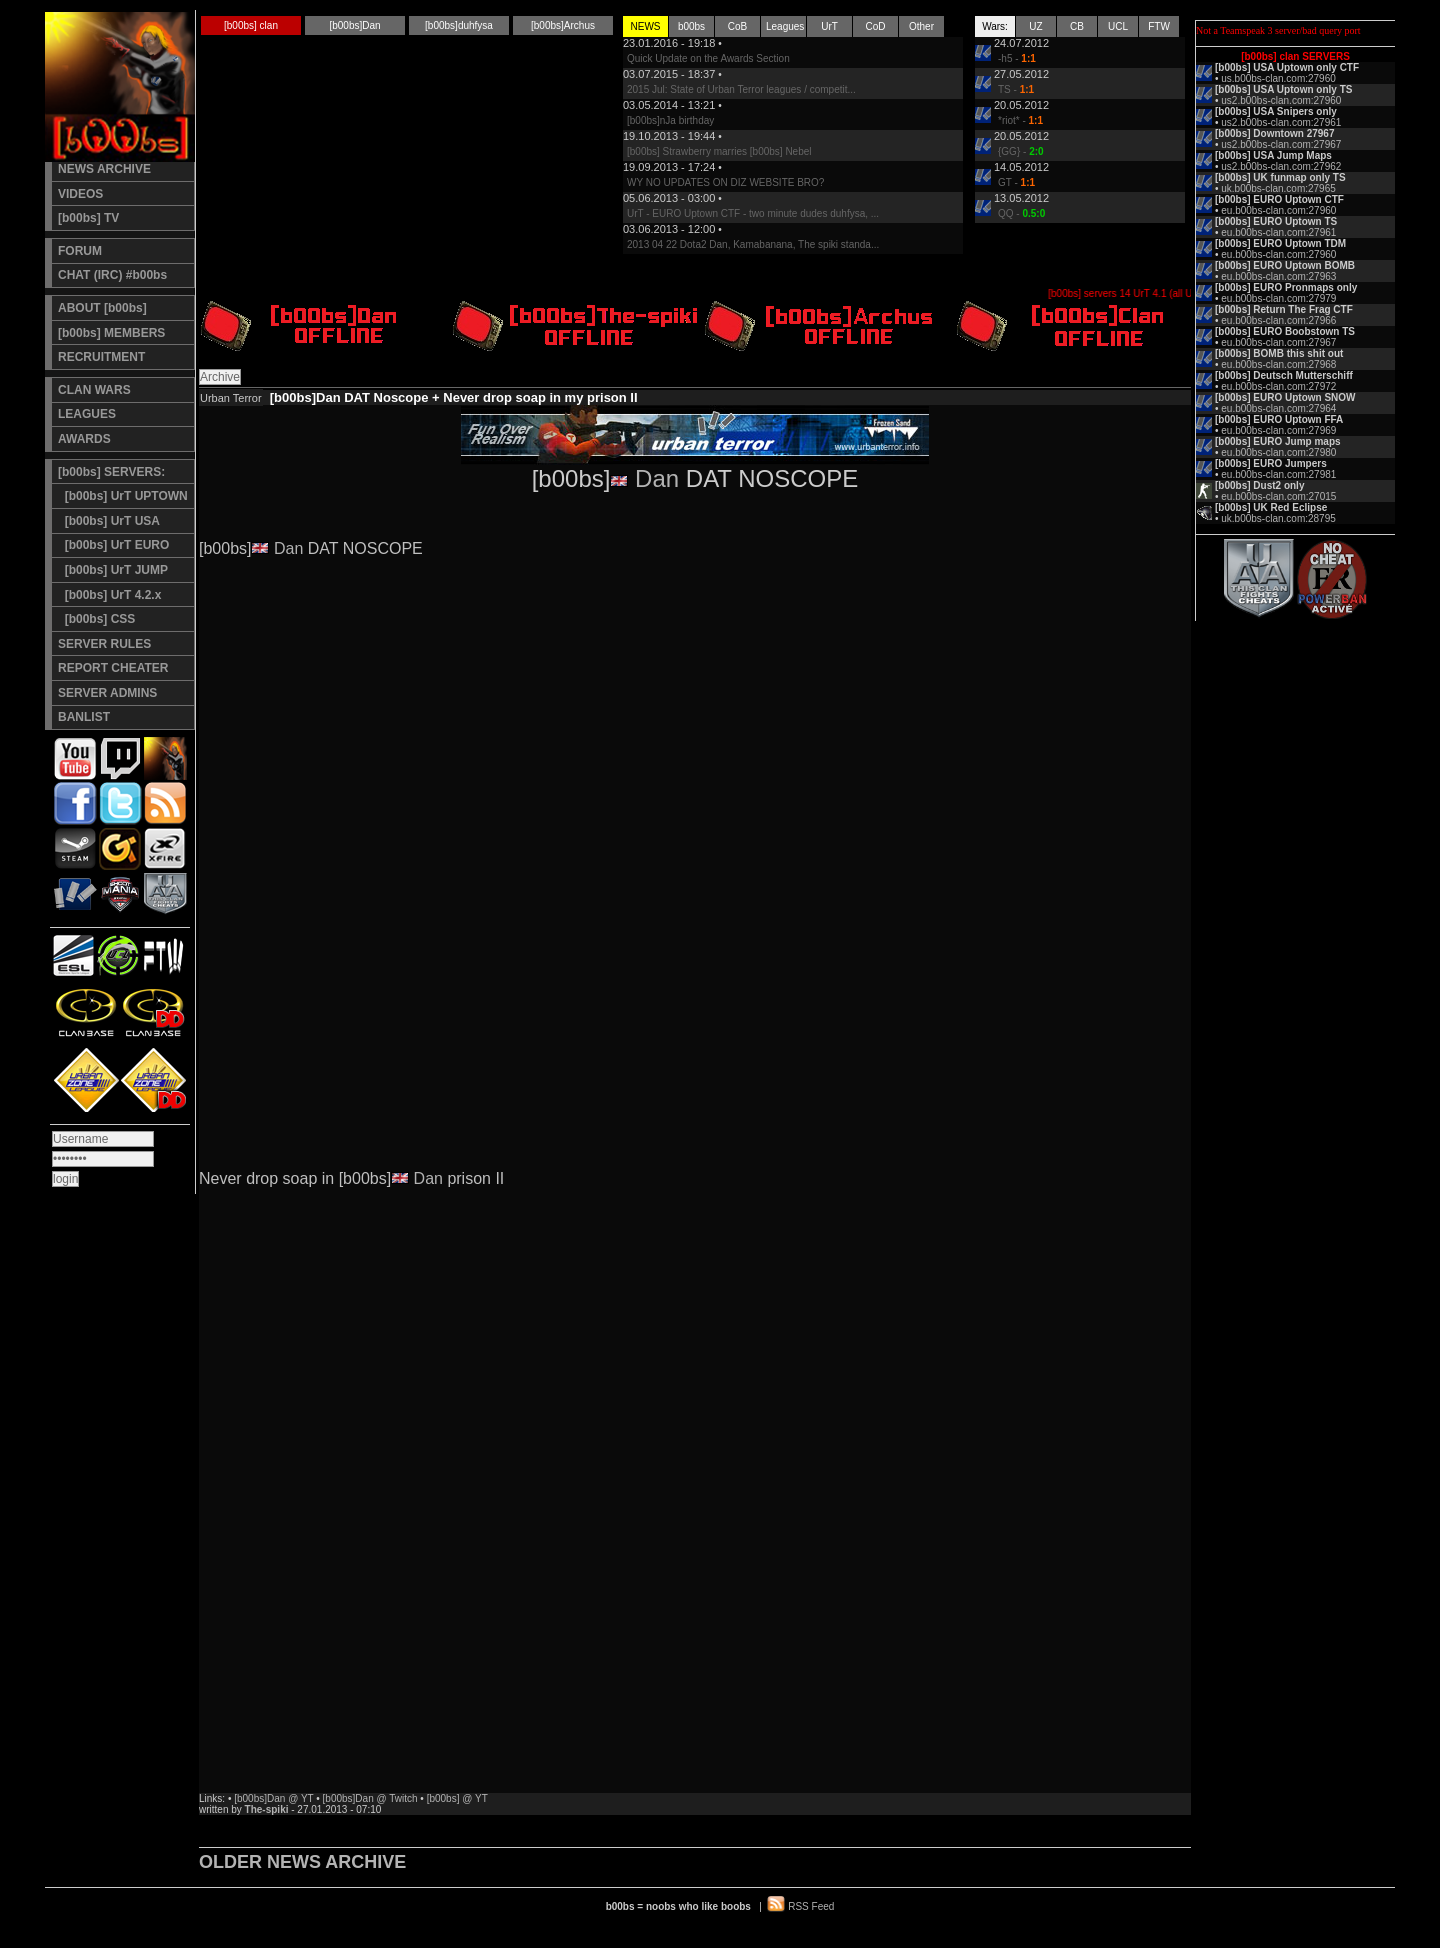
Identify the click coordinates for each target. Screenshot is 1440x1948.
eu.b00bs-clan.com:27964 (1278, 408)
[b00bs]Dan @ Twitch (370, 1798)
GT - (1016, 182)
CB (1077, 26)
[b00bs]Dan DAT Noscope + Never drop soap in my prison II (454, 397)
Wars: (995, 26)
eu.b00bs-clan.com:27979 (1278, 298)
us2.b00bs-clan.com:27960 (1281, 100)
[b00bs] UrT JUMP (113, 570)
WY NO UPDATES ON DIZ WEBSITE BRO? (725, 182)
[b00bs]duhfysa (459, 25)
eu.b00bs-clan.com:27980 (1278, 452)
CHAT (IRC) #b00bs (112, 275)
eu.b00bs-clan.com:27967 (1278, 342)
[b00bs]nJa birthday (670, 120)
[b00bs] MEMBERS (111, 333)
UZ (1035, 26)
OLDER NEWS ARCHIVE (302, 1862)
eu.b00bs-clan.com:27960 (1278, 210)
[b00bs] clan (251, 25)
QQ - (1021, 213)
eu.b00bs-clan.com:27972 (1278, 386)
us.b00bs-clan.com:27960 (1278, 78)
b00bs (691, 26)
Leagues (785, 26)
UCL (1118, 26)
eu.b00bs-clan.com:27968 (1278, 364)
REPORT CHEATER (113, 668)
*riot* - (1020, 120)
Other (921, 26)
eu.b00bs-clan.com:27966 (1278, 320)
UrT (829, 26)
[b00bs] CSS (96, 619)
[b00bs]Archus (563, 25)
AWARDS (84, 439)
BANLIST (84, 717)
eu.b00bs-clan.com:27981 (1278, 474)
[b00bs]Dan (354, 25)
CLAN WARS (94, 390)
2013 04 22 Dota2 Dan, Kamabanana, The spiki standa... (753, 244)
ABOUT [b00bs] (102, 308)
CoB (737, 26)
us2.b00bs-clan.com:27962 (1281, 166)
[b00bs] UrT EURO (113, 545)
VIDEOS (80, 194)
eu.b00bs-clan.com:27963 (1278, 276)
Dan (657, 478)
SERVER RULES (104, 644)
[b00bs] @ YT (457, 1798)
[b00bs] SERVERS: (111, 472)
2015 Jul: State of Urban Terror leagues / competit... (741, 89)
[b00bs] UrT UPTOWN (123, 496)
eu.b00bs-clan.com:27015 (1278, 496)
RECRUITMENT (101, 357)
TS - (1016, 89)
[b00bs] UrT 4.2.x (109, 595)
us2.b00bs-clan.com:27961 (1281, 122)
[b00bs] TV (88, 218)
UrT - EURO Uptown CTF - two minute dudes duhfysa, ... (753, 213)
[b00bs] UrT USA (109, 521)
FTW (1159, 26)
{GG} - (1021, 151)
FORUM (80, 251)
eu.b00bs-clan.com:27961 (1278, 232)
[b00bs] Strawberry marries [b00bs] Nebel (719, 151)
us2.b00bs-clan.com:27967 (1281, 144)
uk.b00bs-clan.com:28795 (1278, 518)
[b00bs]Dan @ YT (273, 1798)
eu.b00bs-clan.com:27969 (1278, 430)
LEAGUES (87, 414)
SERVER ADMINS (107, 693)
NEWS (646, 26)
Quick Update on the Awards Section (708, 58)
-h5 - (1017, 58)
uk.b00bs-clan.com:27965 (1278, 188)
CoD (875, 26)
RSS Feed (811, 1906)
